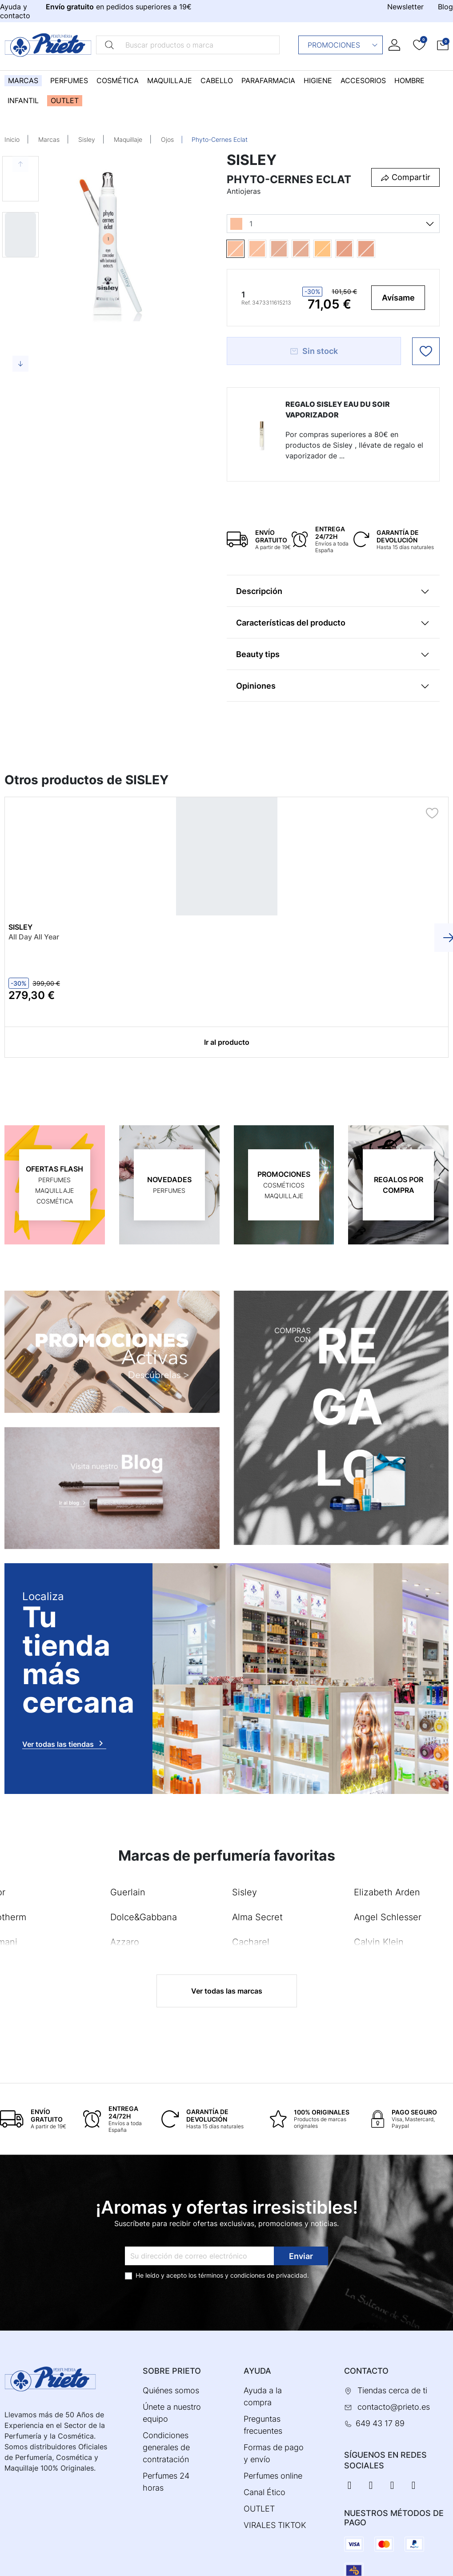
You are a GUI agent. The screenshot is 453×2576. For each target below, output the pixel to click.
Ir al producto (226, 1041)
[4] (355, 248)
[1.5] (268, 248)
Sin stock (313, 351)
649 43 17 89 (380, 2423)
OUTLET (259, 2508)
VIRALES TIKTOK (275, 2524)
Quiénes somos (171, 2390)
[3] (333, 248)
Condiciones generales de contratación (166, 2447)
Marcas (49, 139)
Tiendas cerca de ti (392, 2390)
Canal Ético (264, 2491)
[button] (443, 45)
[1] (246, 248)
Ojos (167, 139)
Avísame (398, 297)
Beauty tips (258, 654)
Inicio (12, 139)
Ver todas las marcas (226, 1990)
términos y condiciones (231, 2275)
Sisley (86, 139)
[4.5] (376, 248)
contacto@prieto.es (393, 2406)
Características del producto (290, 622)
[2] (289, 248)
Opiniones (256, 685)
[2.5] (311, 248)
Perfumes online (273, 2475)
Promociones (343, 44)
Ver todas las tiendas (64, 1743)
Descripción (259, 591)
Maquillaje (128, 139)
